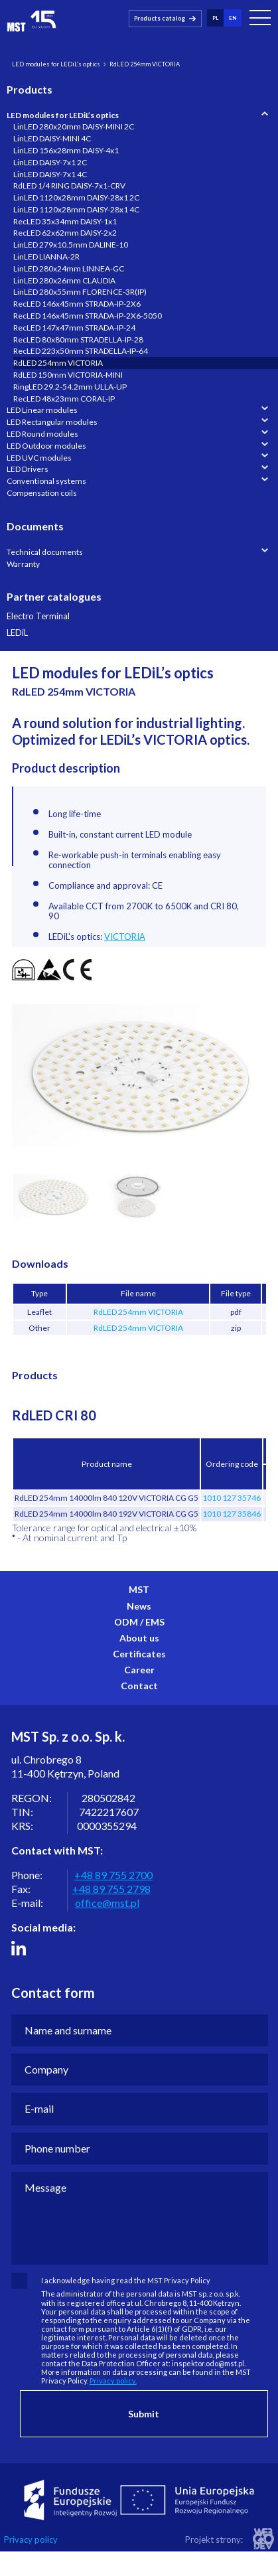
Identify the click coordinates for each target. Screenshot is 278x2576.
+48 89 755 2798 (111, 1888)
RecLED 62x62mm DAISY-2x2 (65, 233)
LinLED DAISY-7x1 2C (50, 162)
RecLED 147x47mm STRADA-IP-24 (74, 328)
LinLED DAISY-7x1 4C (50, 174)
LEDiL (17, 633)
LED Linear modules (42, 410)
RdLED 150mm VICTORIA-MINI (68, 375)
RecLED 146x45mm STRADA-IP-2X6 (77, 304)
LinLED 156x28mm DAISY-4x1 (66, 150)
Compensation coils (42, 493)
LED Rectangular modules (52, 422)
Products (29, 89)
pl (215, 17)
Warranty (23, 564)
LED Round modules (42, 434)
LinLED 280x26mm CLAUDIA (64, 280)
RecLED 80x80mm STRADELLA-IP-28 (78, 339)
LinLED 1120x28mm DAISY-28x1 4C (76, 209)
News (139, 1606)
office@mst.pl (107, 1902)
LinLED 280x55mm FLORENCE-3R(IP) (80, 292)
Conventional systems (46, 481)
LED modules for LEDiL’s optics (56, 64)
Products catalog (159, 17)
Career (139, 1669)
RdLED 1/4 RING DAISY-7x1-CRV (69, 185)
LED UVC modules (39, 458)
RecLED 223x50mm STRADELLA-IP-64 (80, 351)
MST (139, 1589)
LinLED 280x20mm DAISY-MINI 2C (73, 126)
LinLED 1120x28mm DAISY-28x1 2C (76, 197)
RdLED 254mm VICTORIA (58, 363)
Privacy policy (31, 2540)
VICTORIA (124, 936)
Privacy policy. (113, 2380)
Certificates (139, 1653)
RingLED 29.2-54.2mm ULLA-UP (70, 387)
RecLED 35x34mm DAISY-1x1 (65, 221)
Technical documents (45, 552)
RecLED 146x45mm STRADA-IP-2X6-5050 (87, 316)
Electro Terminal (38, 616)
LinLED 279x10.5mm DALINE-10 (70, 245)
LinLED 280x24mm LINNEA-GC (68, 268)
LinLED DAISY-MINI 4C (52, 138)
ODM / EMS (139, 1622)
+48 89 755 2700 (113, 1874)
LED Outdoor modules (46, 446)
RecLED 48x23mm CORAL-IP (64, 399)
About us (139, 1637)
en (232, 17)
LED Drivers (27, 469)
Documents (35, 526)
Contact (139, 1685)
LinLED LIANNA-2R (46, 257)
